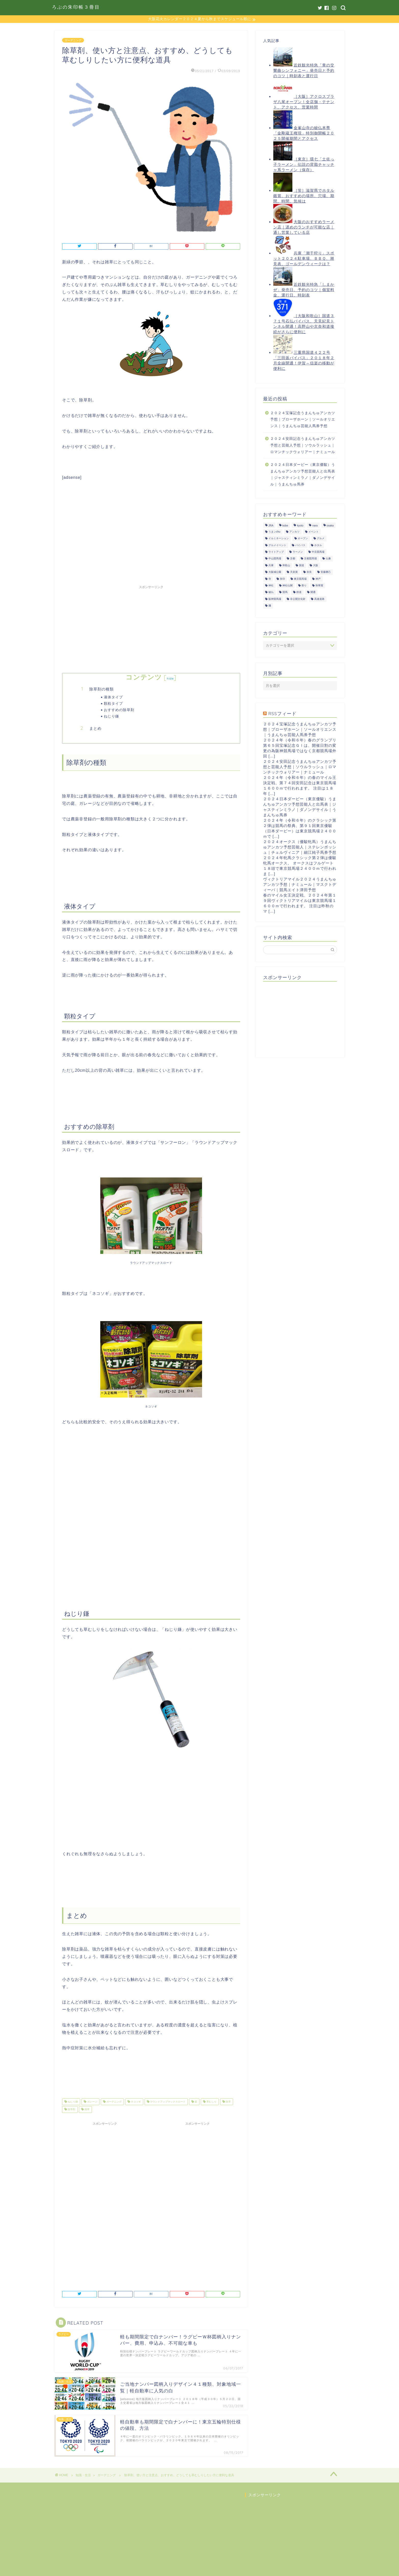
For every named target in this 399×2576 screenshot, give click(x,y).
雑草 (87, 2110)
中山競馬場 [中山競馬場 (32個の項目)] (274, 559)
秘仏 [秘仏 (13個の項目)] (271, 593)
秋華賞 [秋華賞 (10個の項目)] (319, 586)
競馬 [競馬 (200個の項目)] (285, 593)
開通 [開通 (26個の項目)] (313, 593)
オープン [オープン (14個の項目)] (303, 539)
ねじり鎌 (111, 716)
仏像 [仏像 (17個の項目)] (328, 559)
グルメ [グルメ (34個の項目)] (320, 539)
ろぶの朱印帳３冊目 (76, 7)
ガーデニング (73, 41)
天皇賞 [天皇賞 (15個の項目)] (294, 572)
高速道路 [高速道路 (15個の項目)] (319, 599)
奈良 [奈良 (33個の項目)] (309, 572)
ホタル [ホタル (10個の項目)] (318, 546)
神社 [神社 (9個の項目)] (271, 586)
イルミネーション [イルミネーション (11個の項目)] (278, 539)
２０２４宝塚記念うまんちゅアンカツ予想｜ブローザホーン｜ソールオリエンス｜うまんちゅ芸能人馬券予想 (302, 420)
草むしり (211, 2102)
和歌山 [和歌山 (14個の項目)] (286, 566)
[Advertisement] (151, 627)
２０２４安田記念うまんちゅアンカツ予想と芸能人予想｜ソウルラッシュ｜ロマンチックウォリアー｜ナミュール (302, 446)
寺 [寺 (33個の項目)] (269, 579)
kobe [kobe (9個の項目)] (285, 526)
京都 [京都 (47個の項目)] (292, 559)
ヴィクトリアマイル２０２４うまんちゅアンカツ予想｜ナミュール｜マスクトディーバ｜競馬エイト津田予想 (299, 884)
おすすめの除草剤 (119, 710)
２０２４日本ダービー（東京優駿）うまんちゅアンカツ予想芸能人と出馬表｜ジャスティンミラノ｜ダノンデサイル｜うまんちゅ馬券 (302, 475)
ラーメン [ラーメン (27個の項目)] (298, 552)
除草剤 (71, 2110)
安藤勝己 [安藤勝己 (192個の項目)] (326, 572)
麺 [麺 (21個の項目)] (269, 606)
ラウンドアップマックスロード (167, 2102)
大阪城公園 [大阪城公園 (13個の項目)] (274, 572)
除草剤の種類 (101, 689)
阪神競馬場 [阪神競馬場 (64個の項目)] (274, 599)
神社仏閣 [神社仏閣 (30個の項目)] (287, 586)
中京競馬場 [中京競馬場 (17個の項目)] (318, 552)
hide (170, 679)
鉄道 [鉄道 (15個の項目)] (299, 593)
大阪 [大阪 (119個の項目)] (315, 566)
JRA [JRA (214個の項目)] (271, 526)
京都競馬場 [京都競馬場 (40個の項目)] (310, 559)
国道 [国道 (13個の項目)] (301, 566)
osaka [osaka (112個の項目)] (330, 526)
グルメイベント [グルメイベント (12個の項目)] (277, 546)
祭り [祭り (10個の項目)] (304, 586)
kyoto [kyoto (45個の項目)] (300, 526)
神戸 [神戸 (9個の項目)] (318, 579)
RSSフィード (282, 714)
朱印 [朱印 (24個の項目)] (282, 579)
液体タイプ (113, 697)
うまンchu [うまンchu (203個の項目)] (274, 532)
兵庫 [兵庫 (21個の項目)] (271, 566)
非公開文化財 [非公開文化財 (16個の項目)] (297, 599)
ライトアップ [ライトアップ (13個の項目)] (276, 552)
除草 (228, 2102)
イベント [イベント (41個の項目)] (313, 532)
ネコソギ (135, 2102)
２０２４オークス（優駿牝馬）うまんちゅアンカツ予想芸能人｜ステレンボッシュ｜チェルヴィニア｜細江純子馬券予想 (299, 847)
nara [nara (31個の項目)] (315, 526)
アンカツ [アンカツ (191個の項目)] (294, 532)
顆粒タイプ (113, 704)
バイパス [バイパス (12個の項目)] (300, 546)
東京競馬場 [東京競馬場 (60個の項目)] (300, 579)
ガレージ (91, 2102)
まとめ (95, 728)
